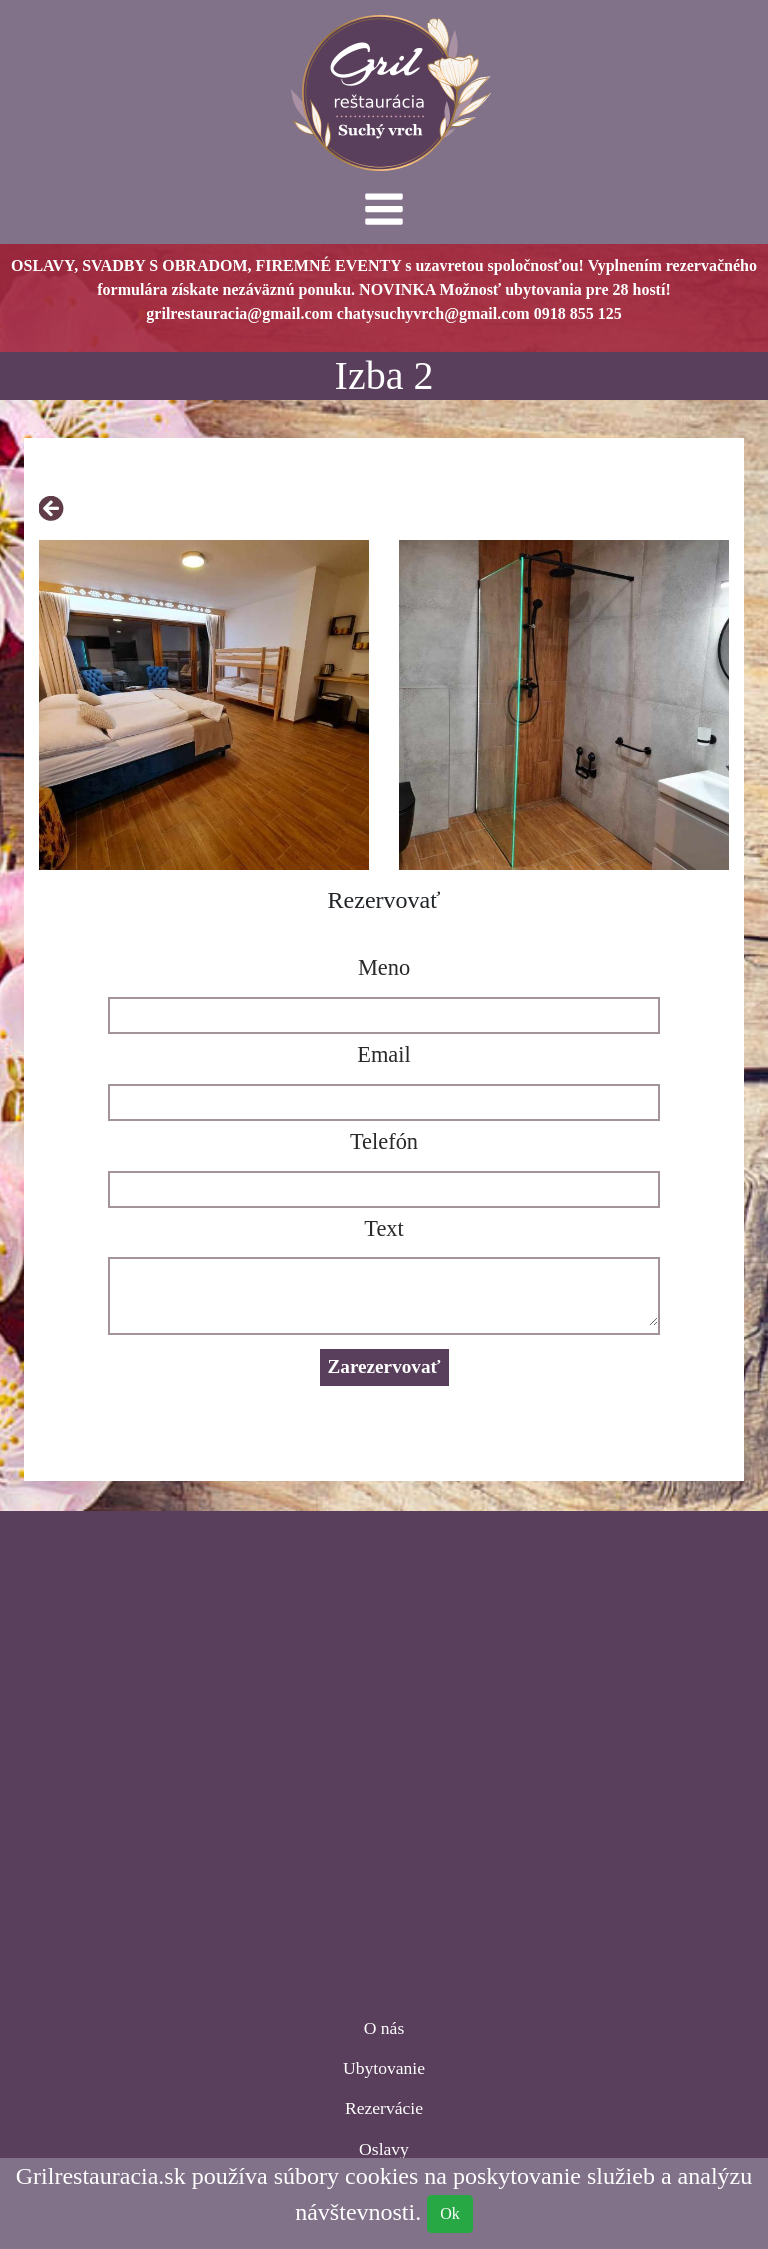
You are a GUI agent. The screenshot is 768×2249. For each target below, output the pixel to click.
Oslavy (384, 2149)
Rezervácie (384, 2108)
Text (383, 1228)
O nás (384, 2028)
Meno (384, 967)
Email (383, 1054)
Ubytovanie (384, 2068)
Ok (450, 2213)
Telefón (384, 1141)
